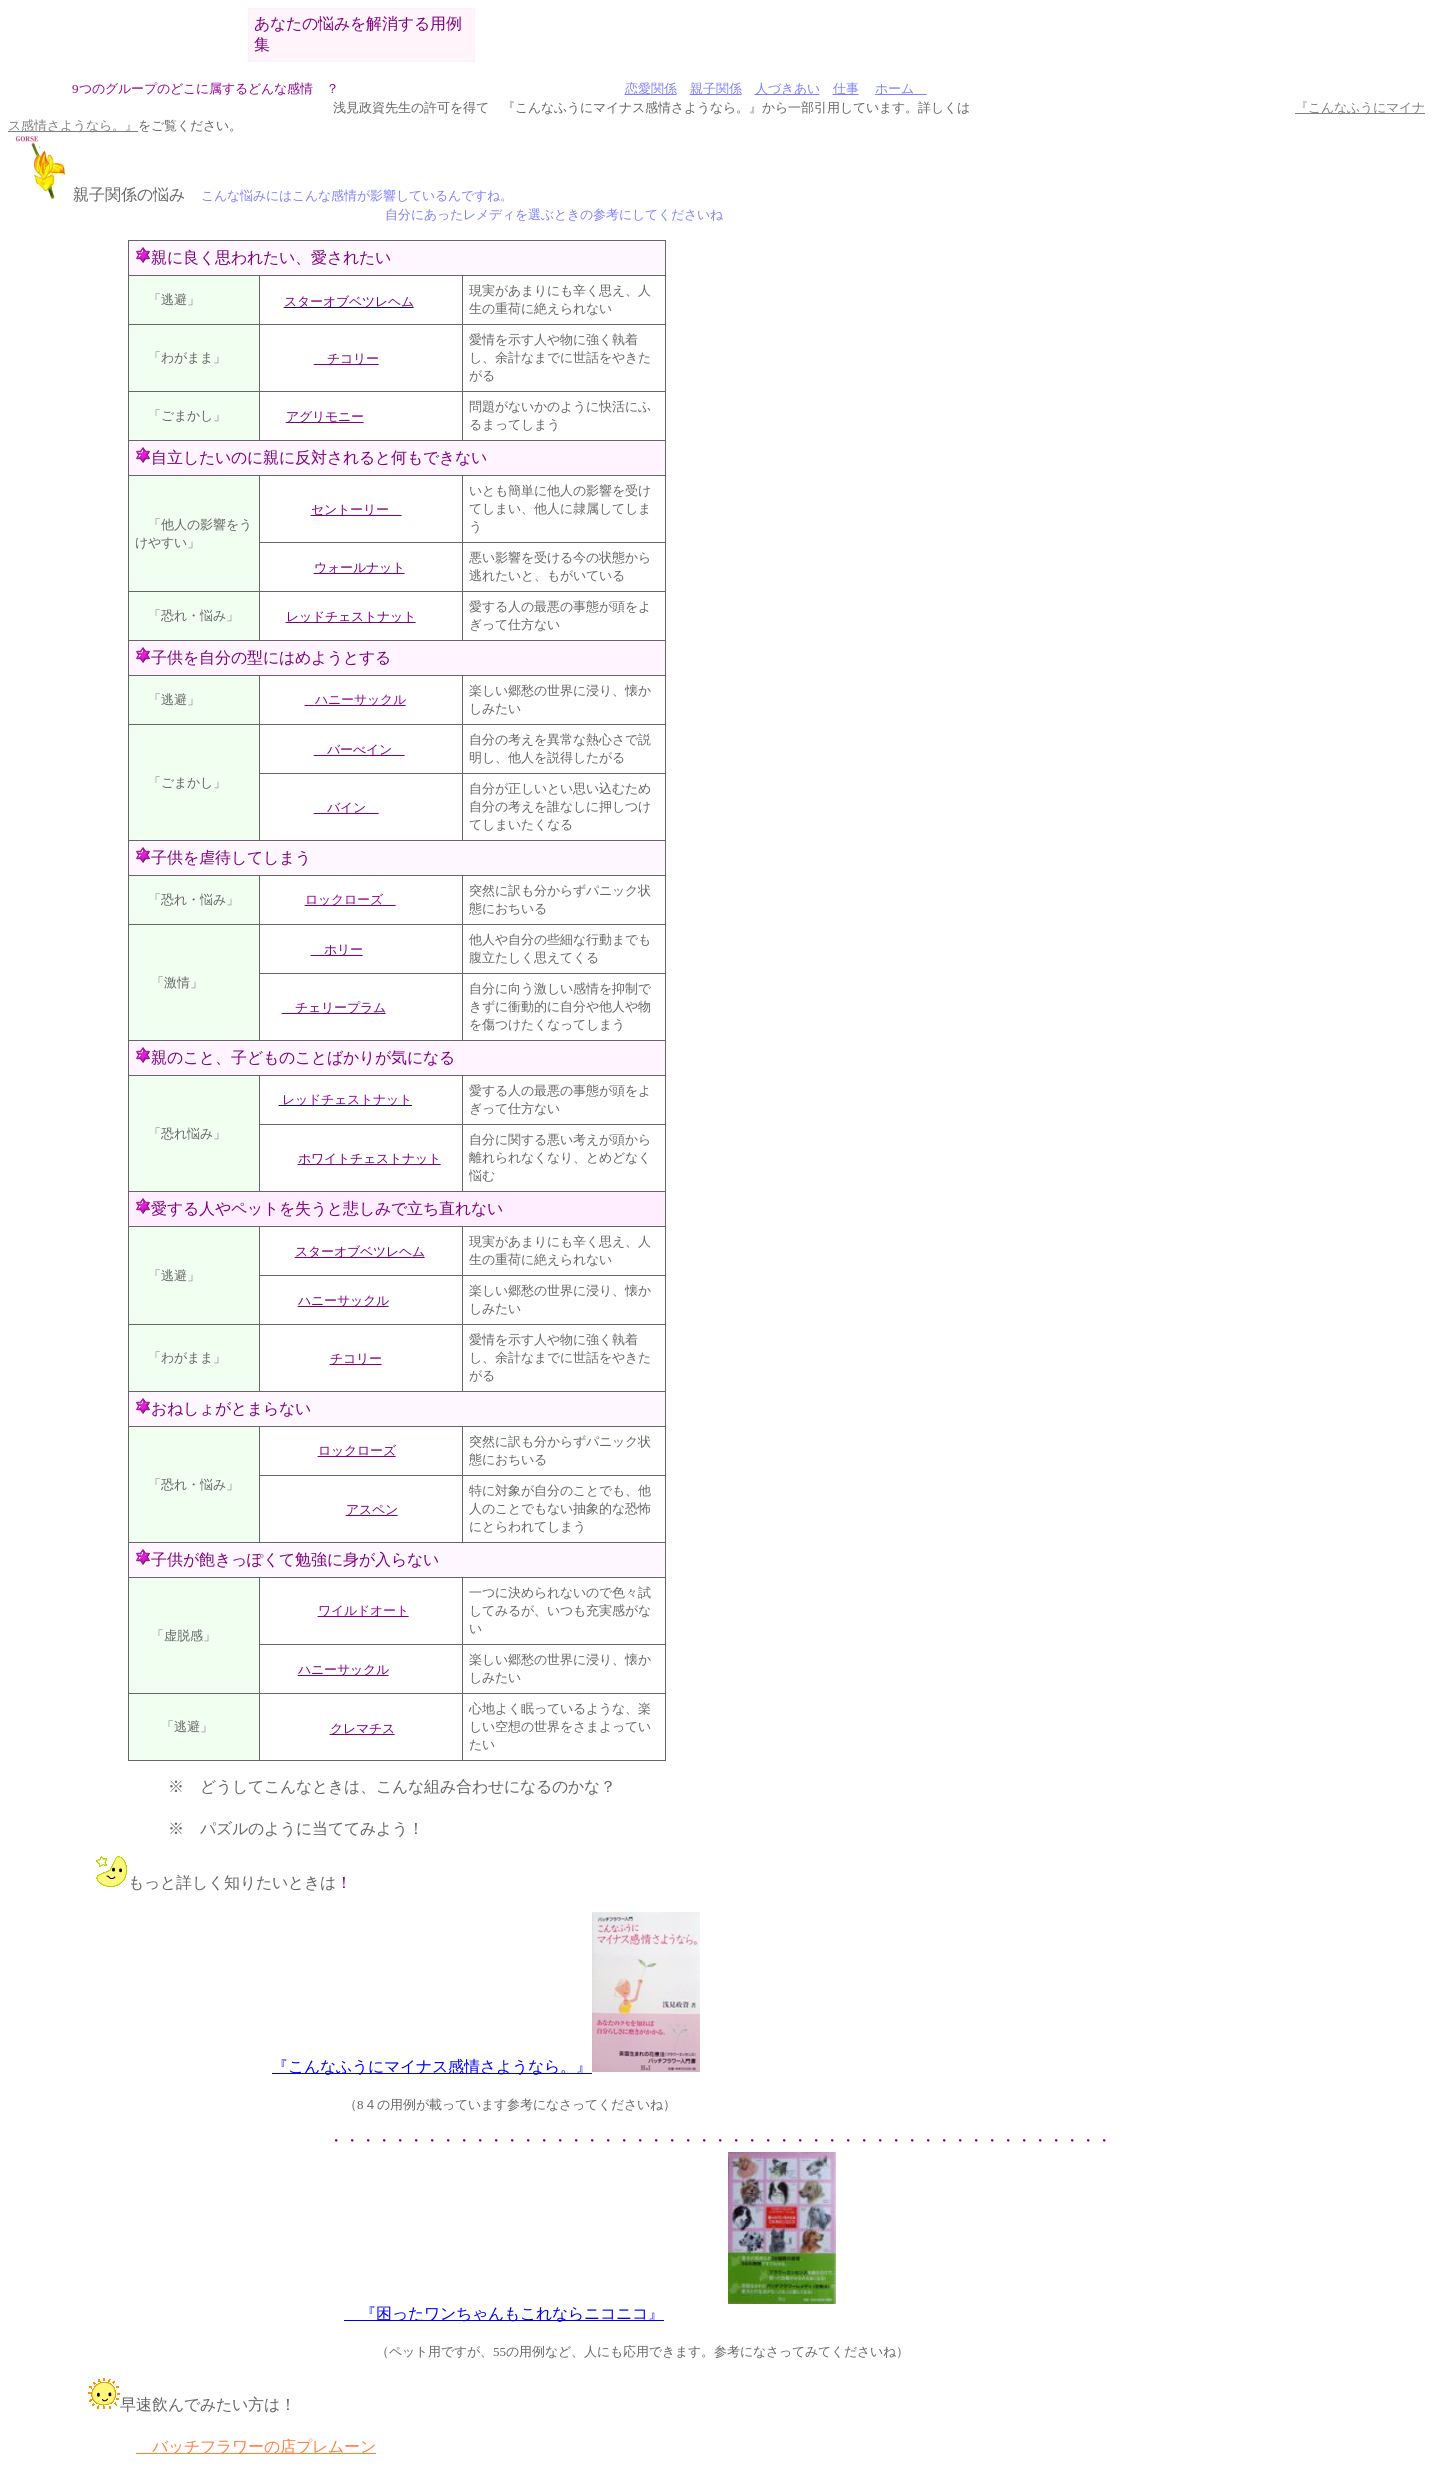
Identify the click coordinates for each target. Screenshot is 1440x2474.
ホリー (337, 949)
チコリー (346, 358)
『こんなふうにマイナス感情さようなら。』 (432, 2066)
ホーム (901, 88)
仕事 (846, 88)
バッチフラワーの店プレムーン (256, 2446)
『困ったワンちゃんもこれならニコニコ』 (504, 2313)
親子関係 (716, 88)
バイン (346, 807)
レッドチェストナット (351, 616)
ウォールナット (359, 567)
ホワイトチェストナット (369, 1158)
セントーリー (356, 509)
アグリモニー (325, 416)
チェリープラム (334, 1007)
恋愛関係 (651, 88)
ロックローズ (357, 1450)
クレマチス (362, 1728)
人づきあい (787, 88)
